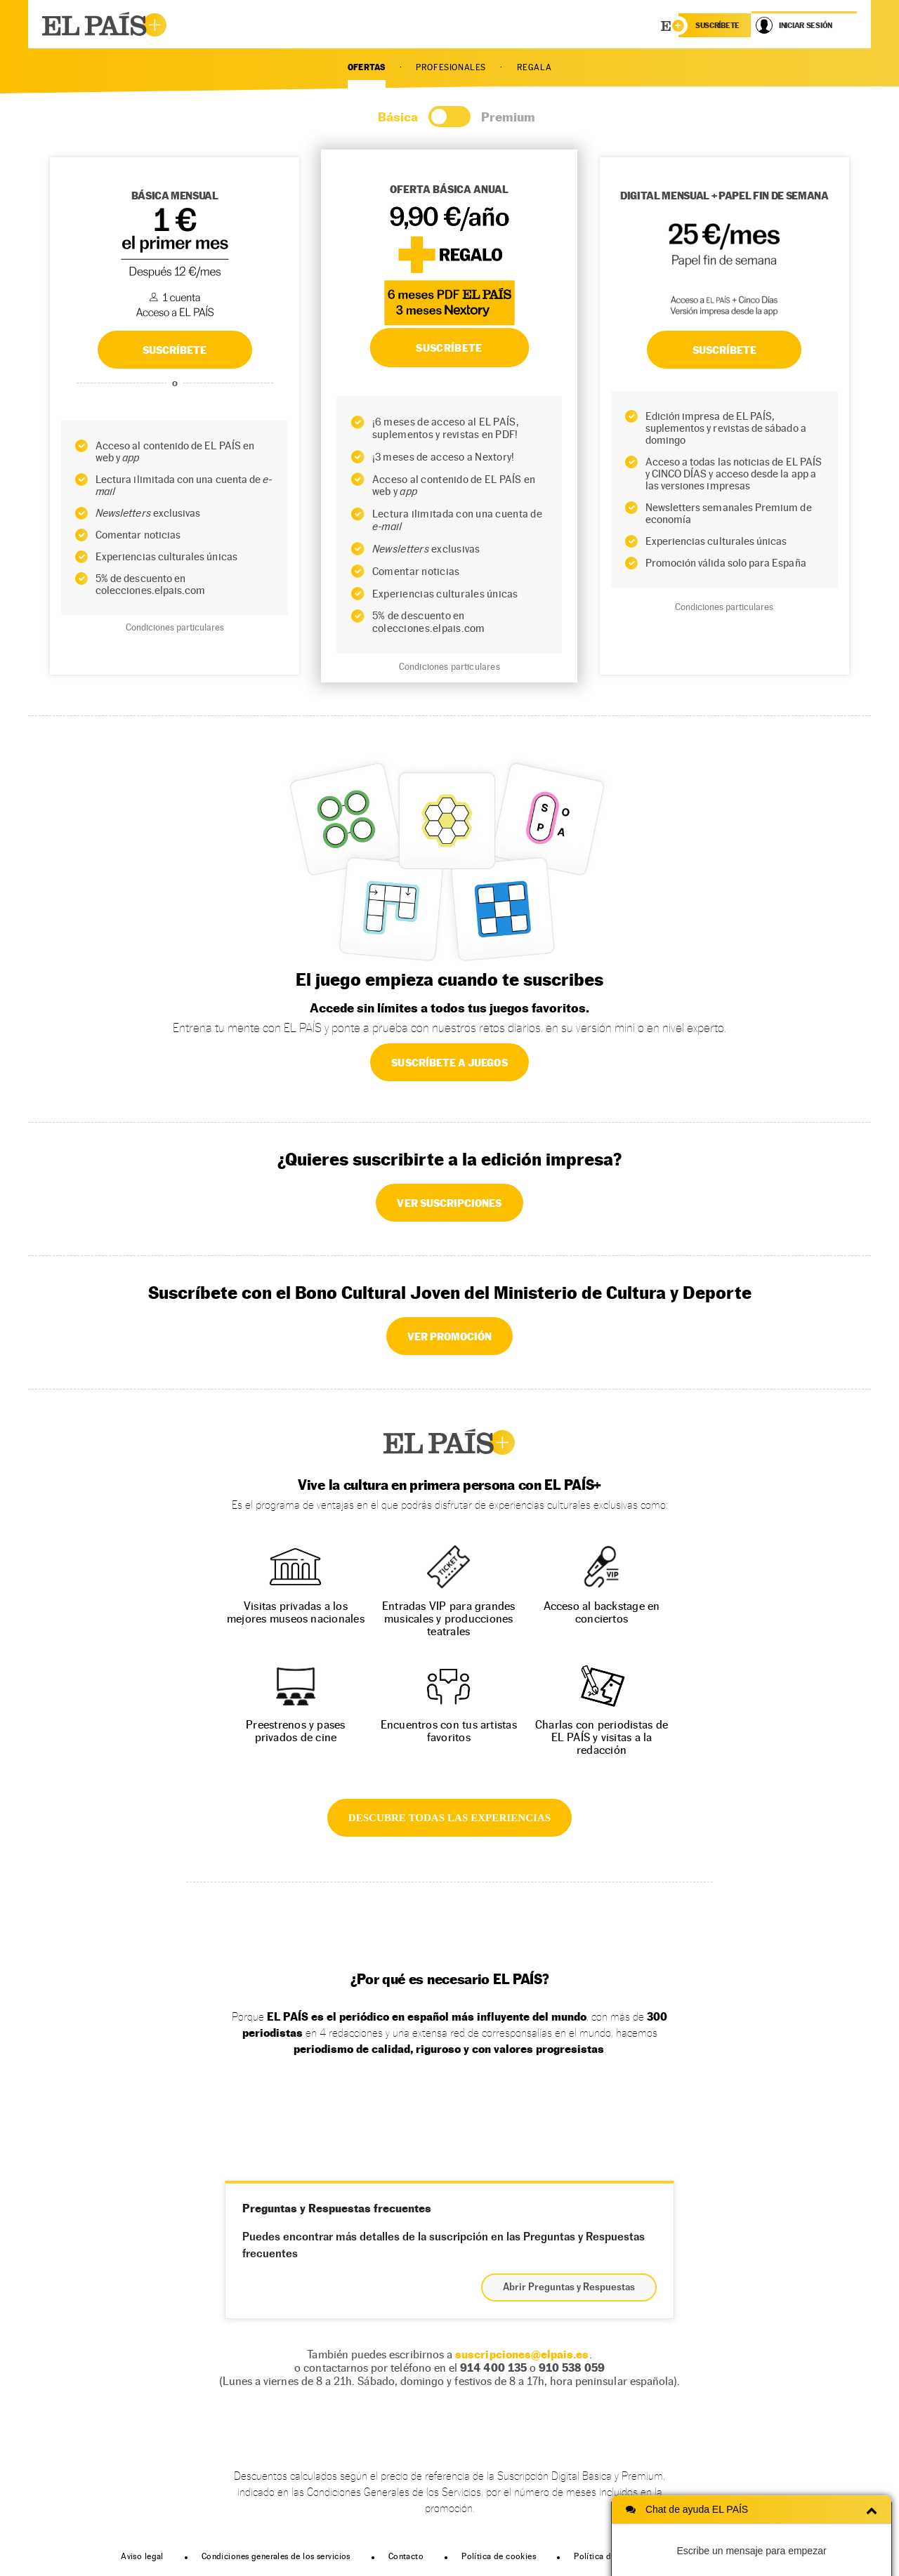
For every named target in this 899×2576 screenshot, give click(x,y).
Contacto (406, 2556)
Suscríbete (725, 349)
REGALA (534, 67)
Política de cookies (498, 2556)
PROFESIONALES (451, 67)
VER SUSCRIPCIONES (449, 1202)
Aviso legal (142, 2556)
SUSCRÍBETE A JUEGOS (449, 1062)
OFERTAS (367, 67)
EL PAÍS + (449, 1442)
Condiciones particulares (175, 627)
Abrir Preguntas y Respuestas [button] (569, 2287)
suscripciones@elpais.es (522, 2354)
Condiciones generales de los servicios (276, 2556)
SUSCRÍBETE (175, 349)
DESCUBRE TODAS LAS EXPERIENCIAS (449, 1817)
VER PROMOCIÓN (449, 1336)
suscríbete (717, 25)
